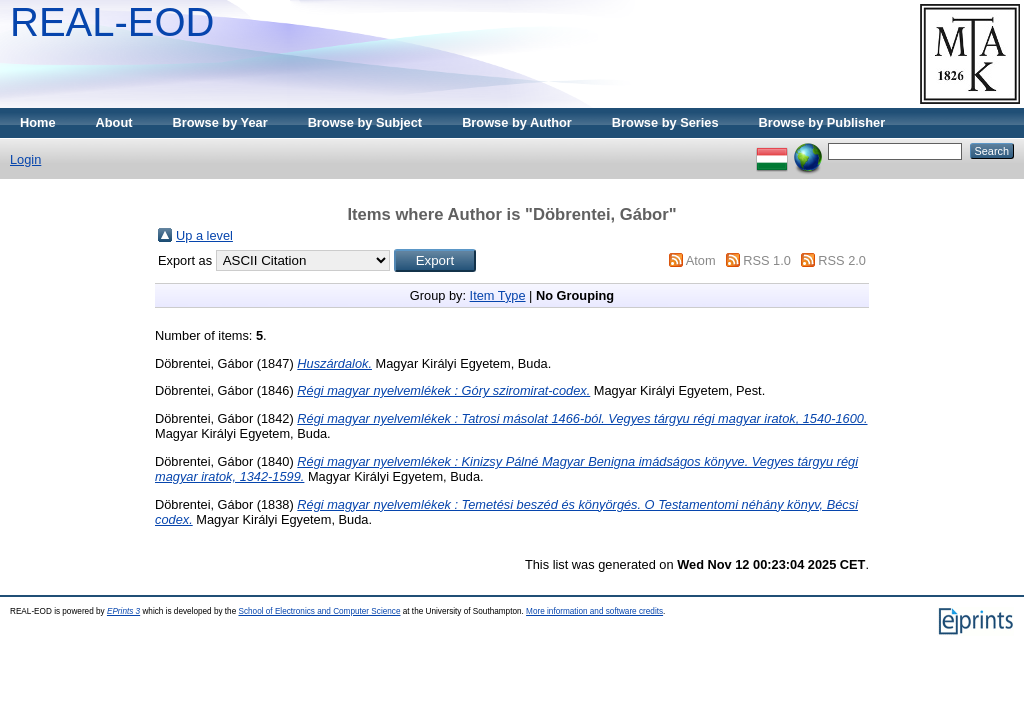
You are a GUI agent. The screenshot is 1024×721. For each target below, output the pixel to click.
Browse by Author (517, 122)
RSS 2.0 (842, 260)
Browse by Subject (365, 122)
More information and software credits (594, 611)
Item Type (498, 295)
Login (25, 159)
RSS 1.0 (767, 260)
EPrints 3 (123, 611)
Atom (701, 260)
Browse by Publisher (822, 122)
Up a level (204, 235)
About (114, 122)
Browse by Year (220, 122)
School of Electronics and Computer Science (319, 611)
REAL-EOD (112, 22)
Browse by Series (665, 122)
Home (38, 122)
